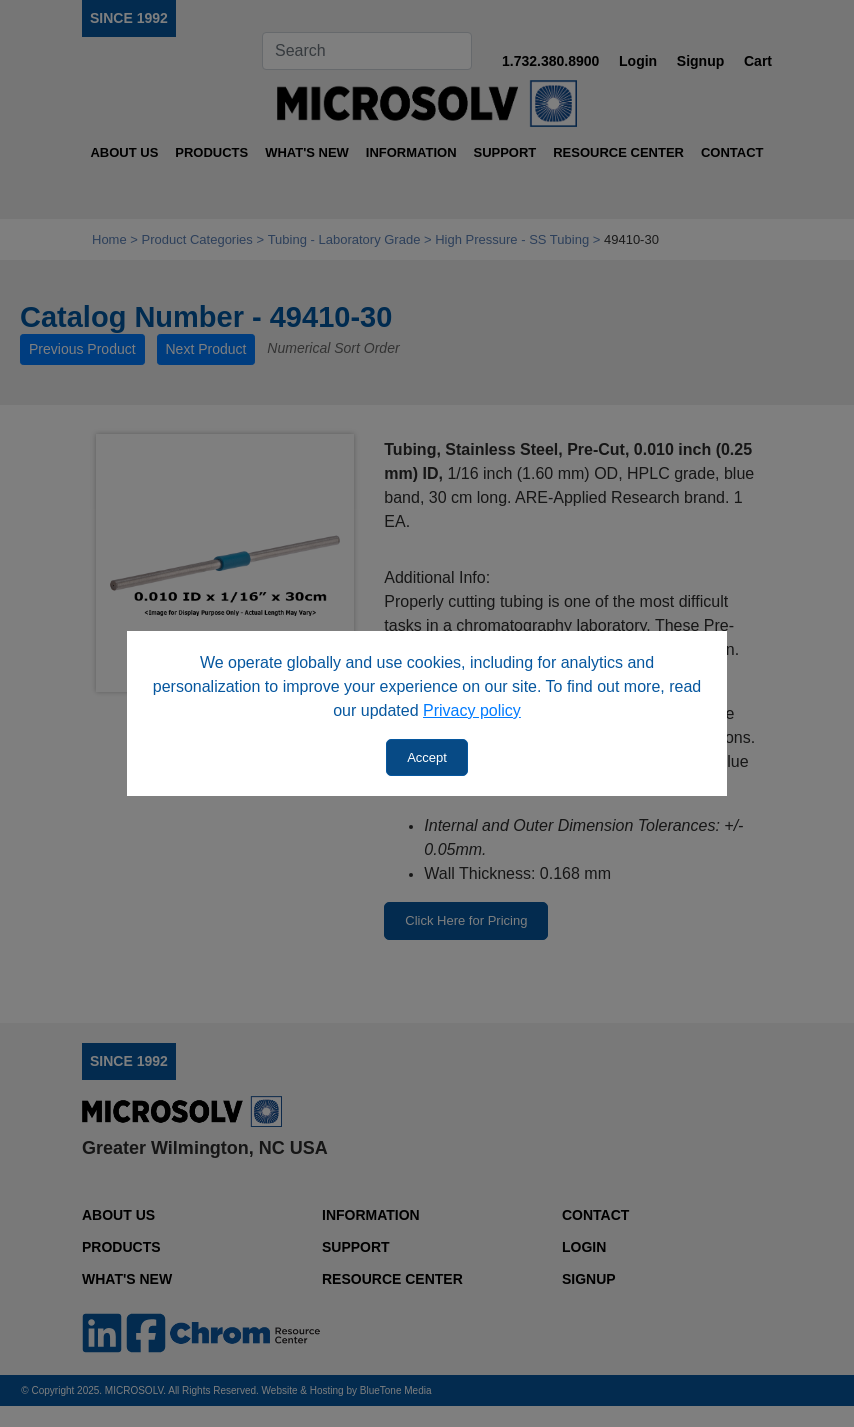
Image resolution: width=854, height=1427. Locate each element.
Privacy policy (472, 710)
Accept (427, 757)
